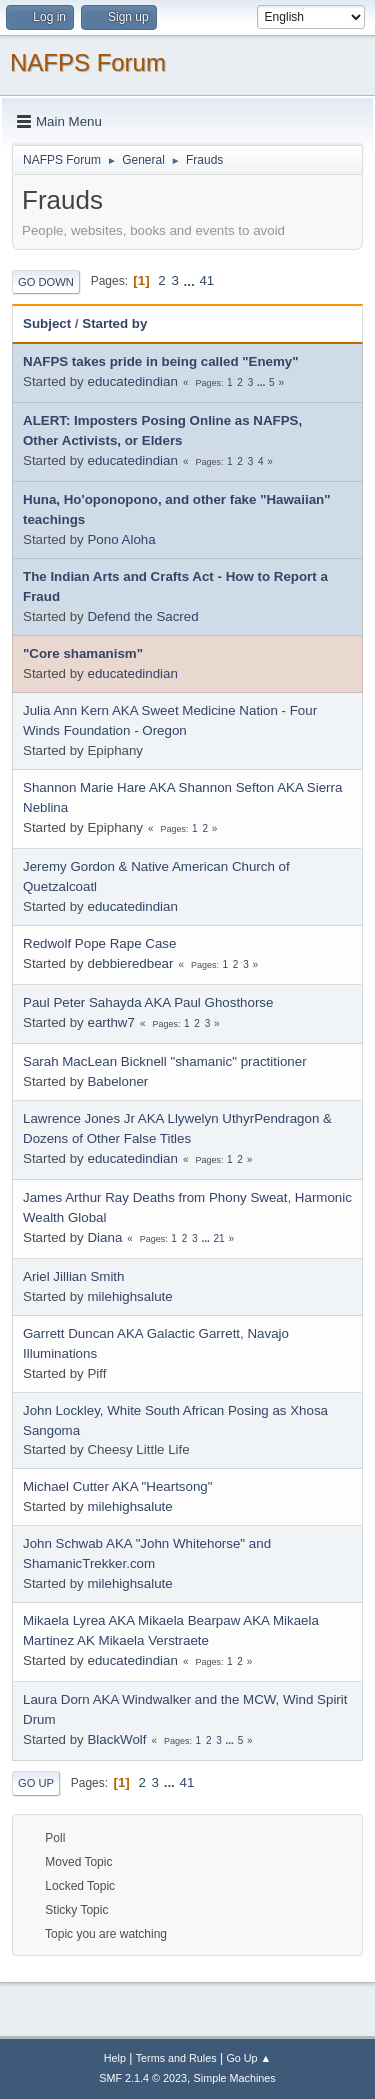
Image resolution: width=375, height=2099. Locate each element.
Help (115, 2058)
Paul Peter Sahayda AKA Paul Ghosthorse (148, 1002)
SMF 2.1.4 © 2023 (143, 2078)
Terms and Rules (176, 2058)
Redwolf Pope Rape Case (99, 943)
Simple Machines (235, 2078)
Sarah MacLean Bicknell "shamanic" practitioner (165, 1061)
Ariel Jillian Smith (73, 1276)
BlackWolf (116, 1739)
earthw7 (110, 1022)
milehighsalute (129, 1296)
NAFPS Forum (88, 62)
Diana (104, 1237)
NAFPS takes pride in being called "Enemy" (161, 361)
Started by (114, 323)
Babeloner (117, 1081)
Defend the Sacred (142, 616)
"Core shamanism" (83, 653)
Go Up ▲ (248, 2058)
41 (206, 280)
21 (218, 1238)
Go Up (36, 1783)
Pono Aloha (121, 539)
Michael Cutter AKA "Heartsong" (117, 1486)
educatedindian (132, 381)
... (191, 280)
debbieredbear (130, 963)
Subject (47, 323)
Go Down (46, 282)
